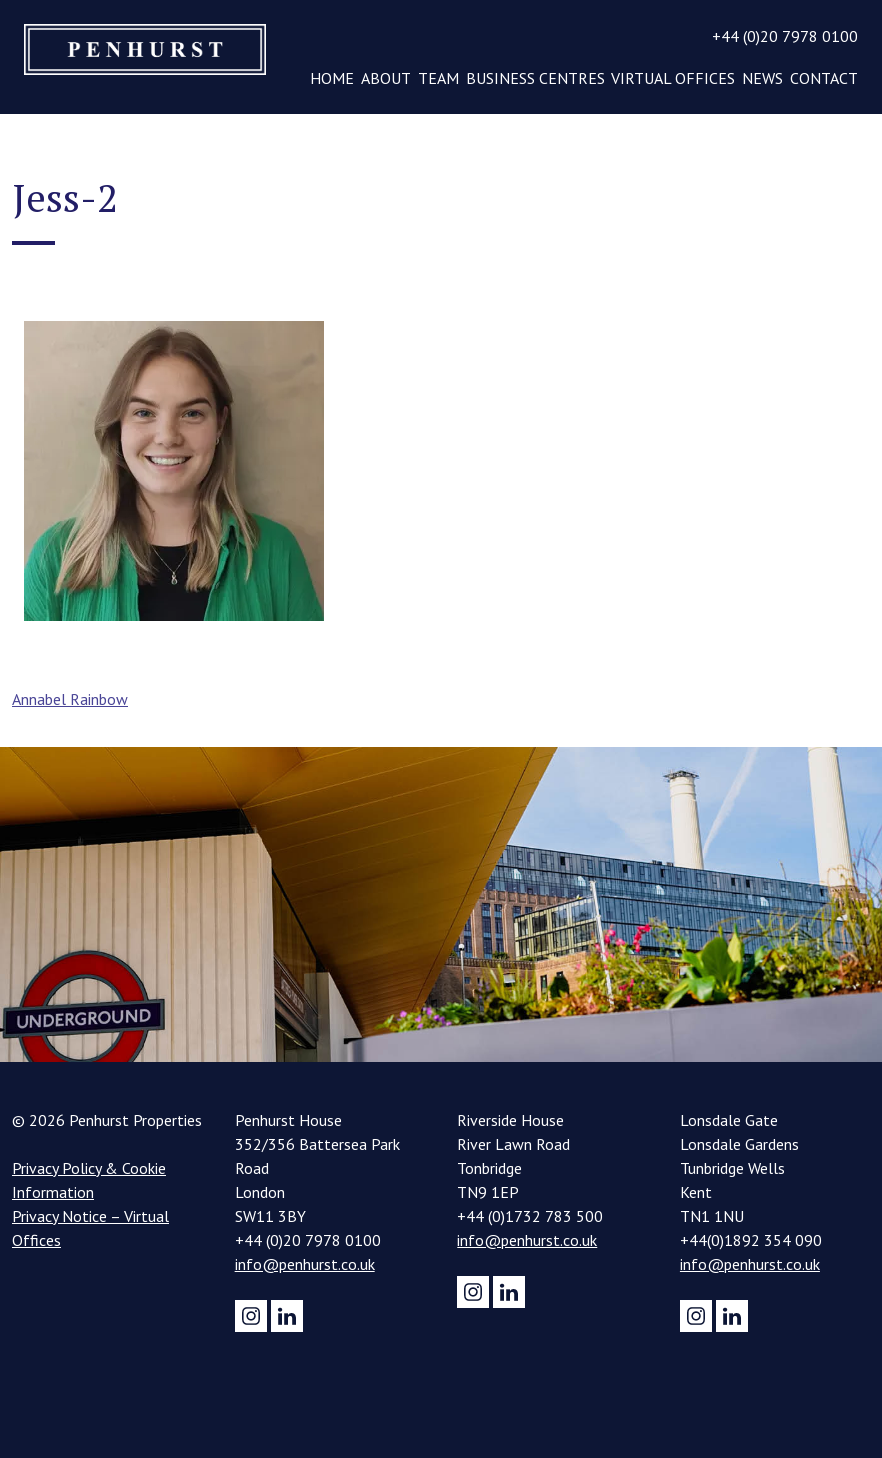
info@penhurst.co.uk (305, 1264)
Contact (824, 78)
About (386, 78)
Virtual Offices (673, 78)
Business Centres (535, 78)
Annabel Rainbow (70, 699)
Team (438, 78)
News (762, 78)
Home (332, 78)
